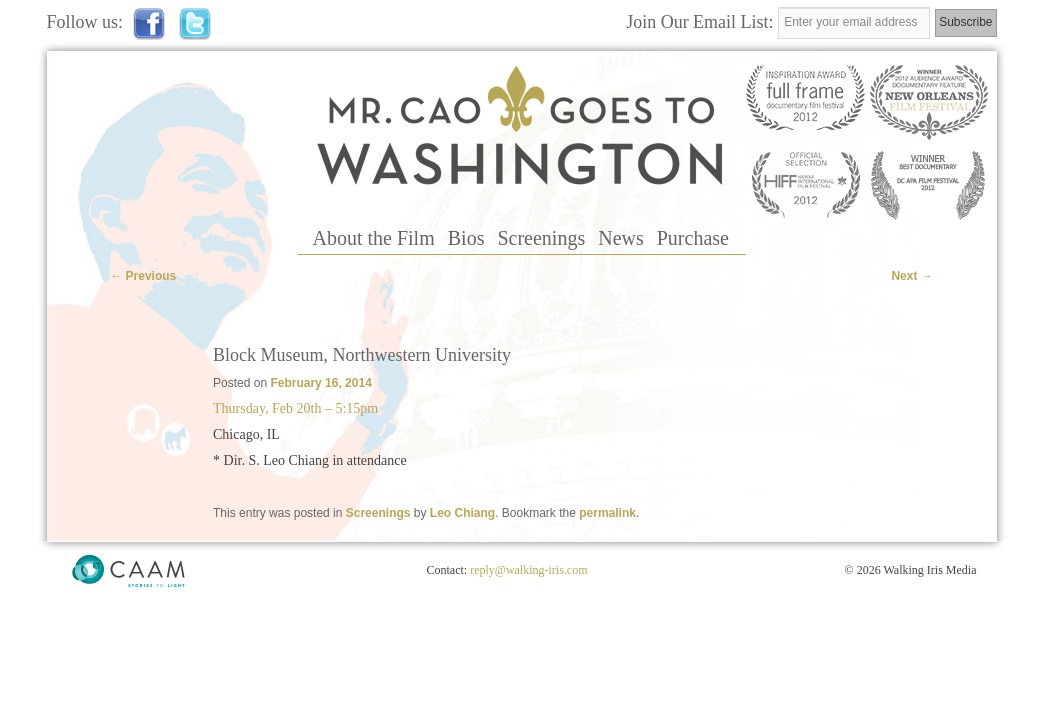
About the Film (374, 238)
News (621, 238)
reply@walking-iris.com (528, 570)
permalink (607, 513)
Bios (466, 238)
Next (911, 276)
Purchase (693, 238)
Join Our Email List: (702, 22)
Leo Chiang (462, 513)
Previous (143, 276)
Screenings (541, 238)
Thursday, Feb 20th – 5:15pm (295, 408)
